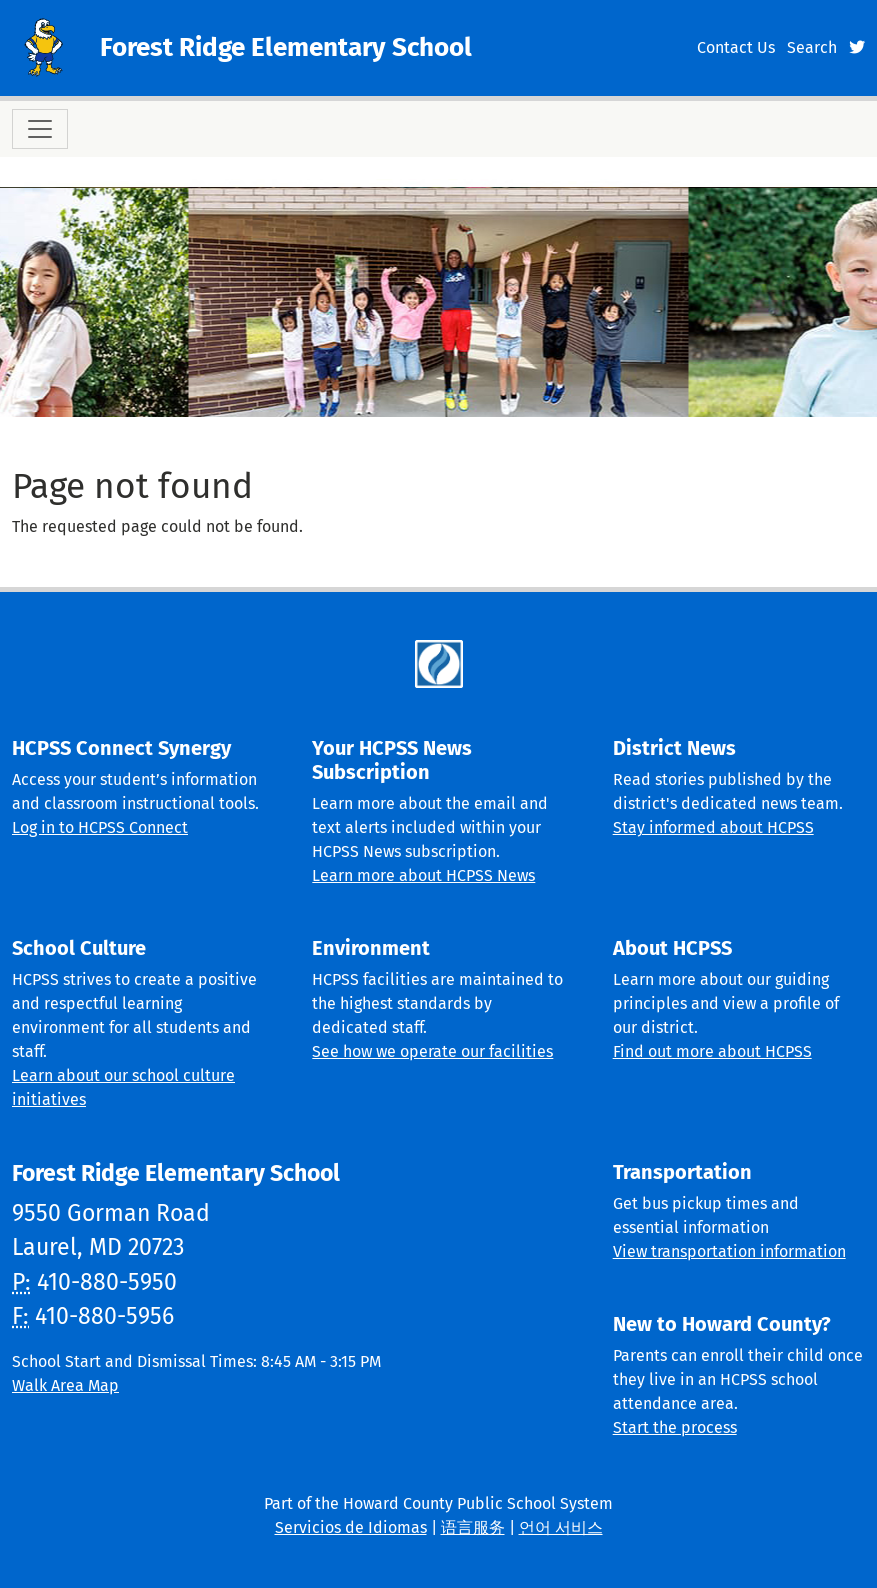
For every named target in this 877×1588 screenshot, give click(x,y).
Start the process (675, 1427)
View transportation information (729, 1251)
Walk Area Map (65, 1385)
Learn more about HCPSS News (423, 875)
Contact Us (736, 47)
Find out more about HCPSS (712, 1051)
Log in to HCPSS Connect (100, 827)
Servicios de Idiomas (351, 1527)
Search (812, 47)
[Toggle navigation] (40, 129)
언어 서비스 (561, 1527)
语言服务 (473, 1527)
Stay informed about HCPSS (713, 827)
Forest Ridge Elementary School (286, 47)
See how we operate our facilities (432, 1051)
